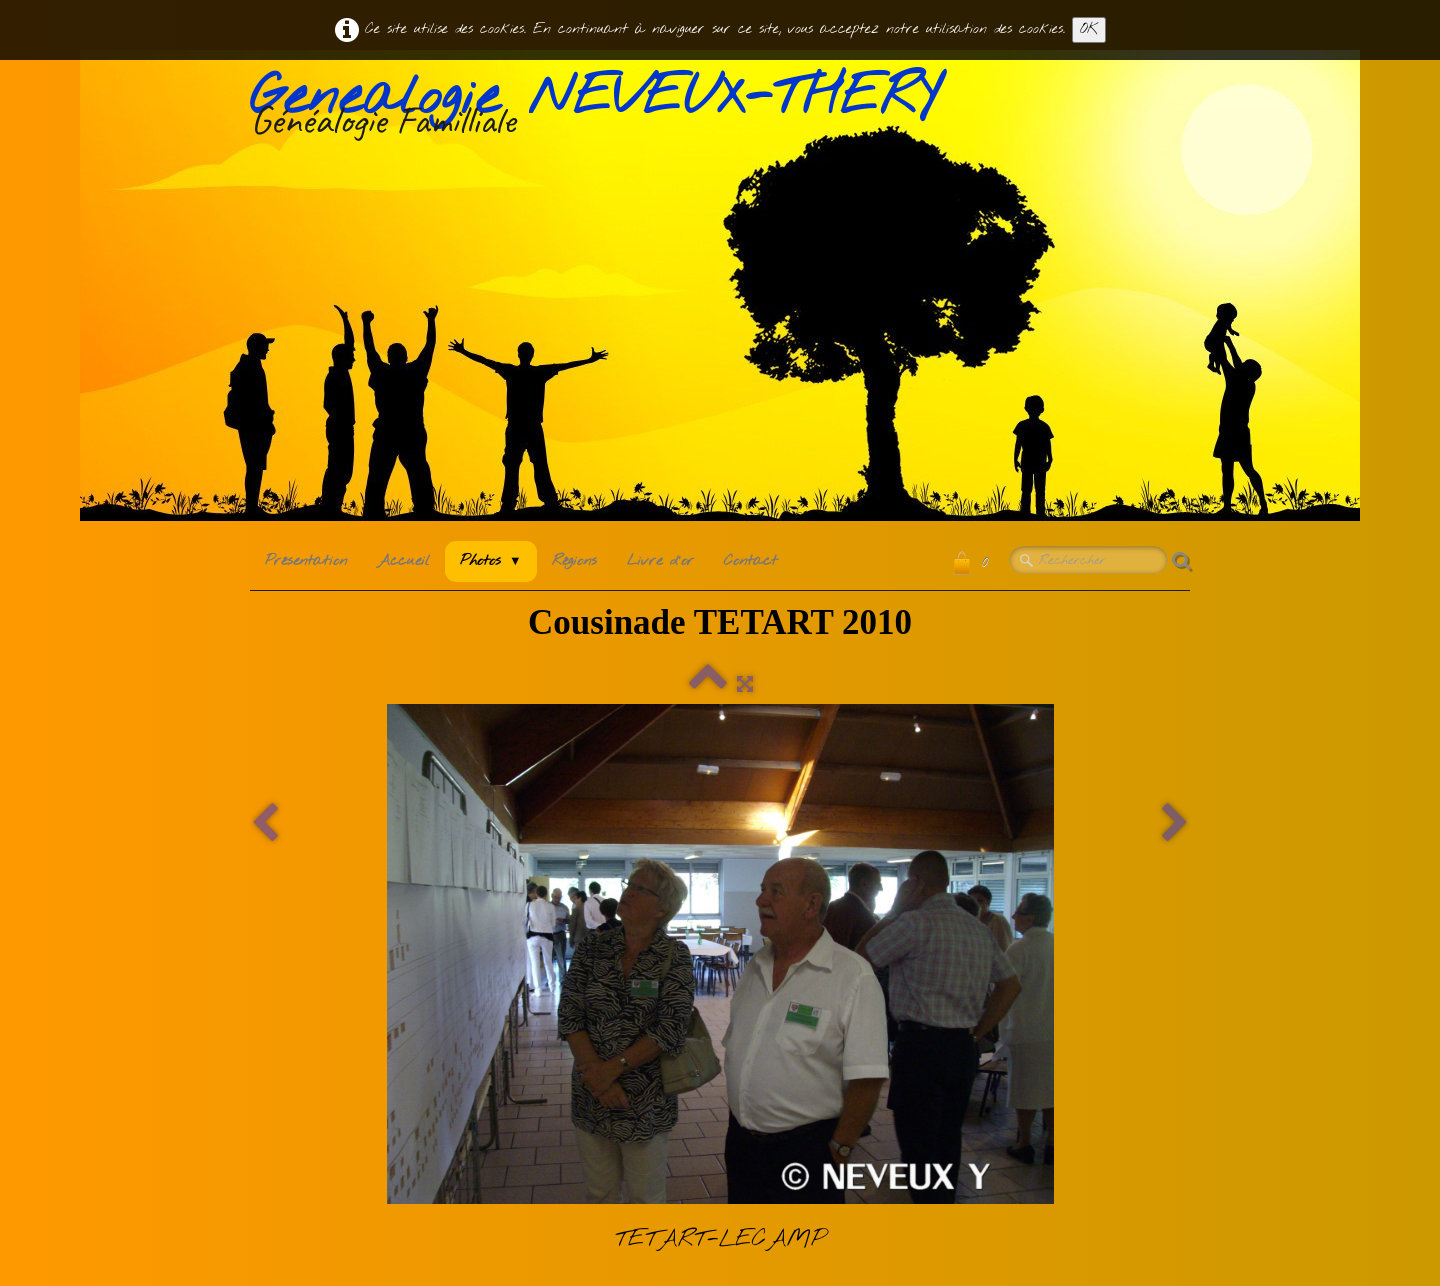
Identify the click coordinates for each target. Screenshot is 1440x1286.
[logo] (602, 109)
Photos (491, 561)
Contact (750, 561)
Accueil (403, 561)
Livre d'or (660, 561)
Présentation (306, 561)
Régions (574, 561)
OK (1089, 29)
